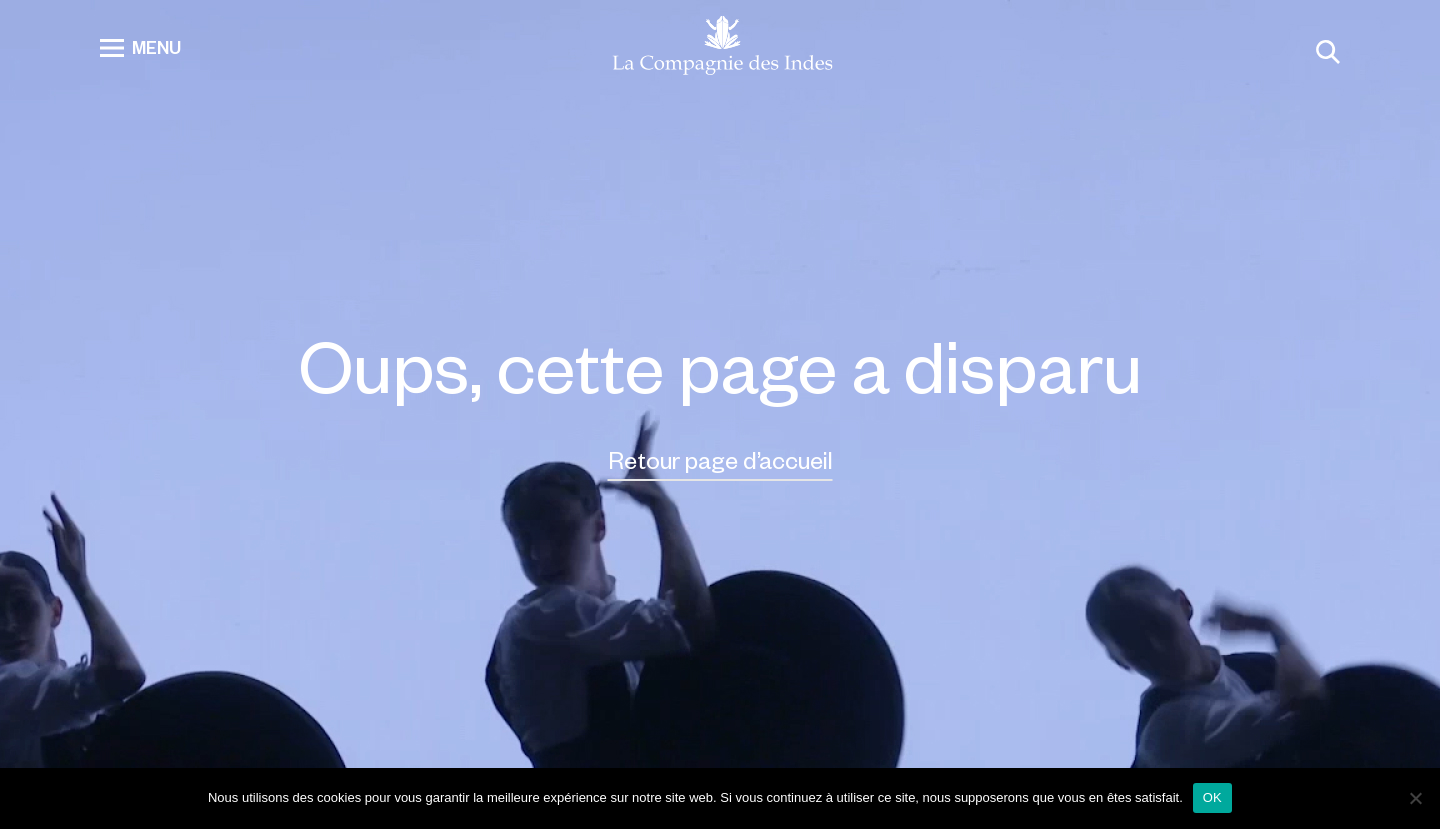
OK (1212, 797)
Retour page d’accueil (720, 459)
